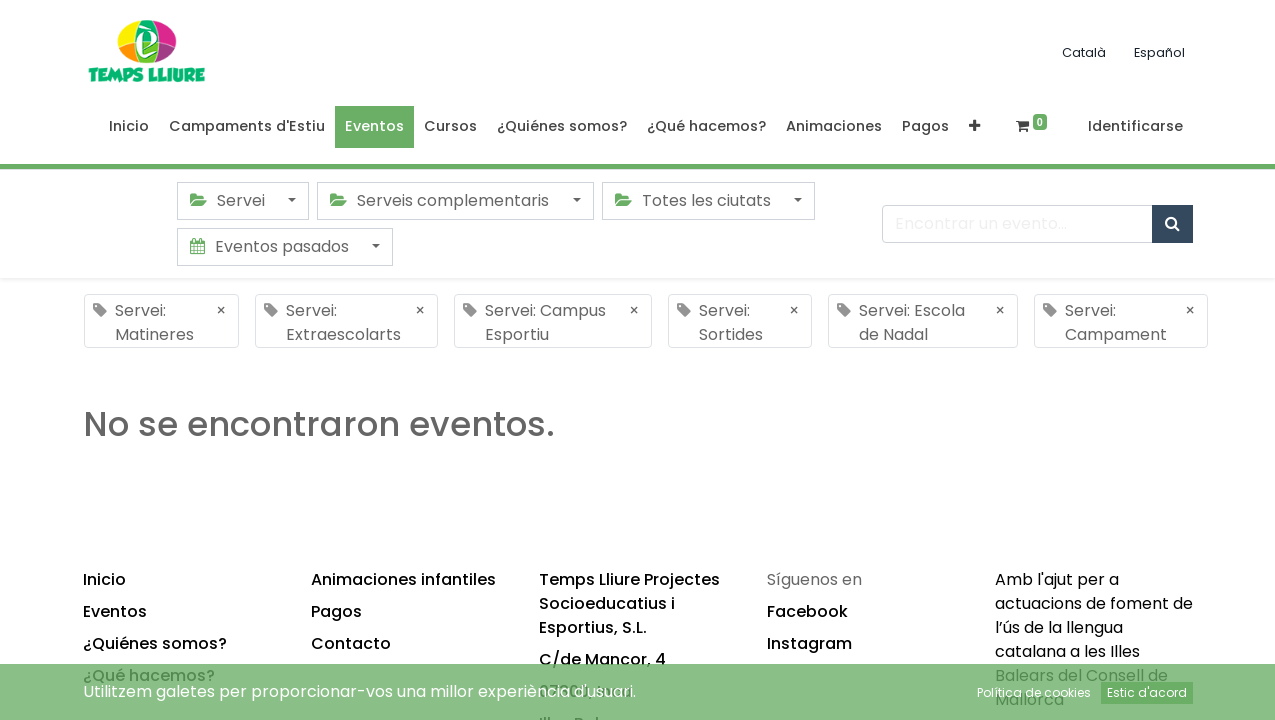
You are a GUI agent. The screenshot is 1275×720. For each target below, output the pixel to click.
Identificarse (1135, 126)
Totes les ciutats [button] (695, 200)
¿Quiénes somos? (155, 643)
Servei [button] (229, 200)
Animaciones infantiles (403, 579)
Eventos (115, 611)
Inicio (104, 579)
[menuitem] (129, 127)
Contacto (351, 643)
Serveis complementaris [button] (441, 200)
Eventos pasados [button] (271, 246)
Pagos (336, 611)
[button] (974, 127)
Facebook (807, 611)
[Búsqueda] (1172, 224)
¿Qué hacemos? (149, 675)
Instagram (809, 643)
